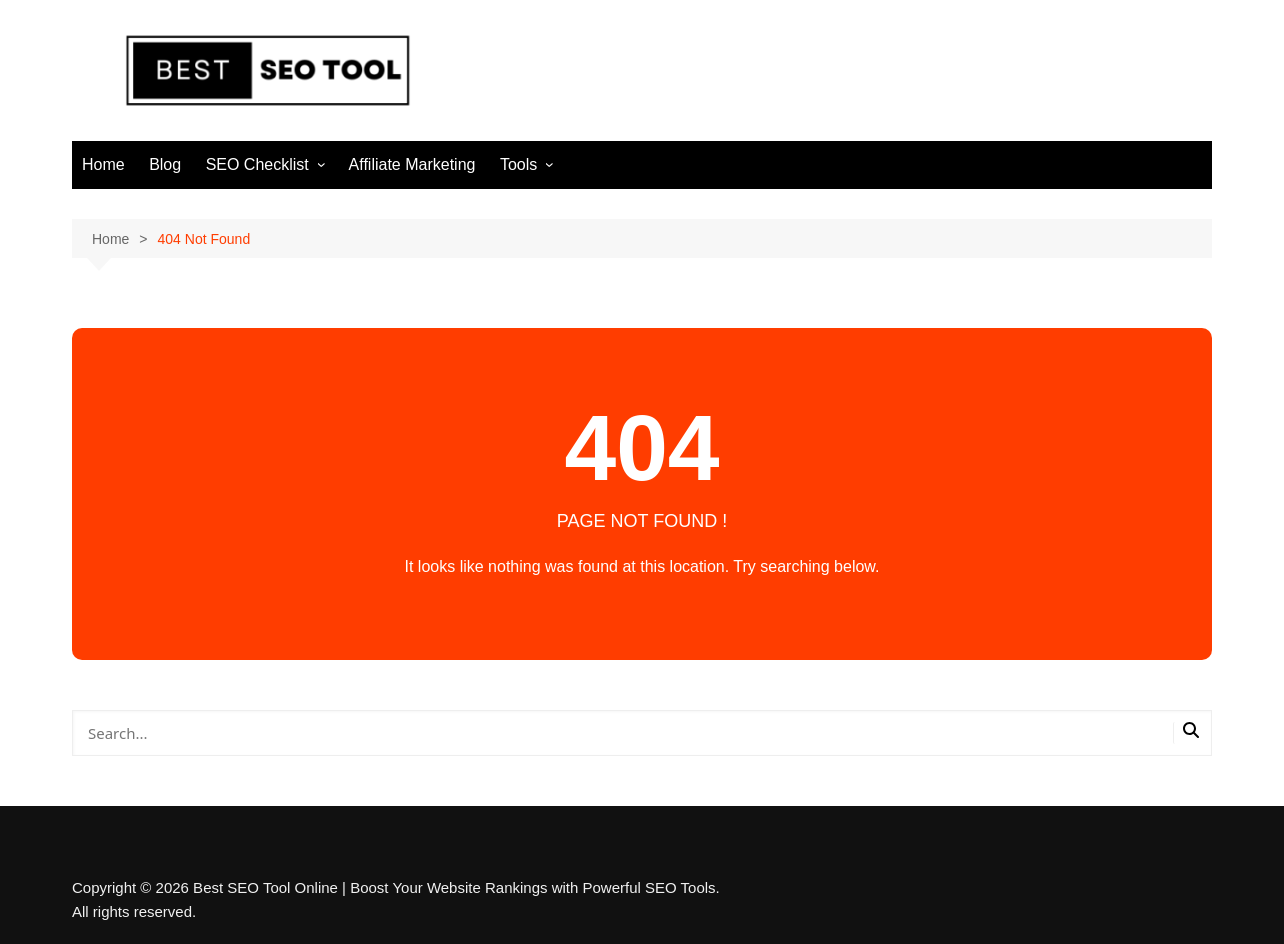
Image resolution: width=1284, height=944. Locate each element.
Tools (518, 164)
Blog (165, 164)
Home (103, 164)
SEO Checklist (257, 164)
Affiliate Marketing (412, 164)
